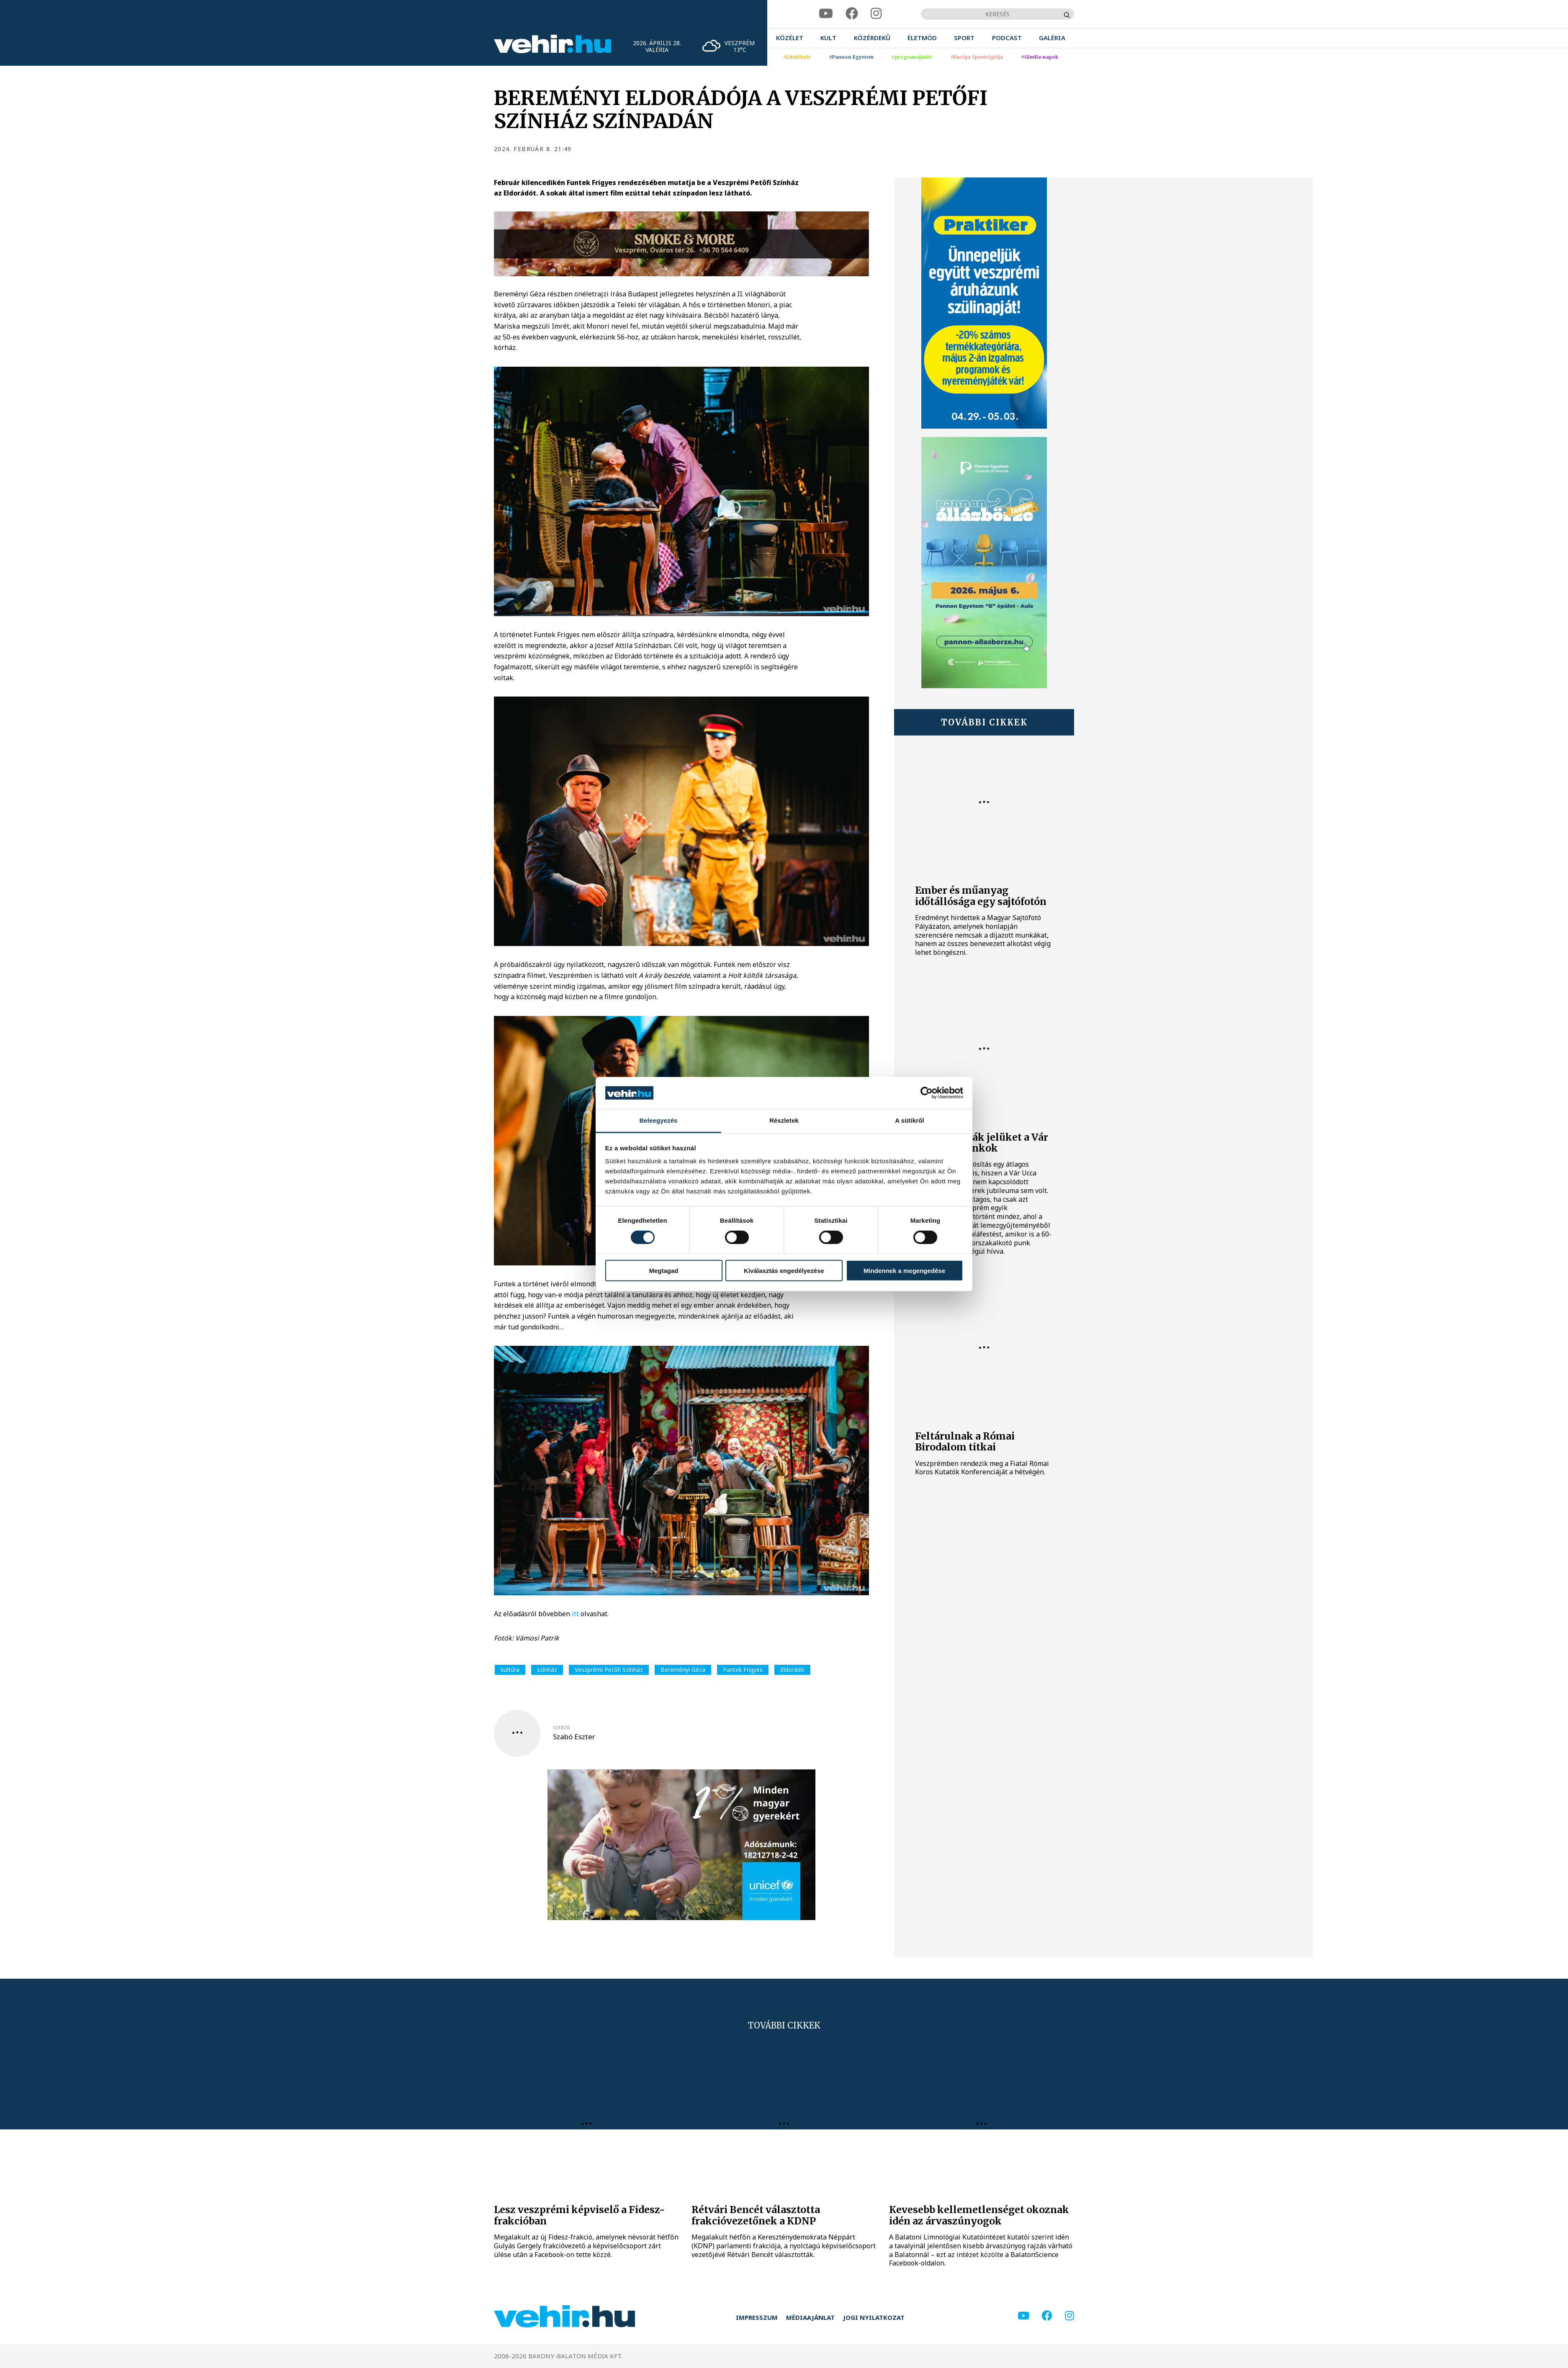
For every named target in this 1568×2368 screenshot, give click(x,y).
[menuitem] (789, 38)
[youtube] (826, 14)
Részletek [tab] (784, 1120)
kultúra (510, 1670)
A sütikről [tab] (909, 1120)
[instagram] (876, 14)
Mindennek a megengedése (904, 1270)
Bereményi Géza (683, 1670)
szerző (561, 1727)
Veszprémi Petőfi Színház (609, 1670)
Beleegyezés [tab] (658, 1120)
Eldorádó (792, 1670)
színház (547, 1670)
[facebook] (852, 14)
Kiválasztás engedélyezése (784, 1270)
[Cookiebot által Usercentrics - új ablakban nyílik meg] (926, 1093)
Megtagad (663, 1270)
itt (575, 1613)
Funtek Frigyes (743, 1670)
